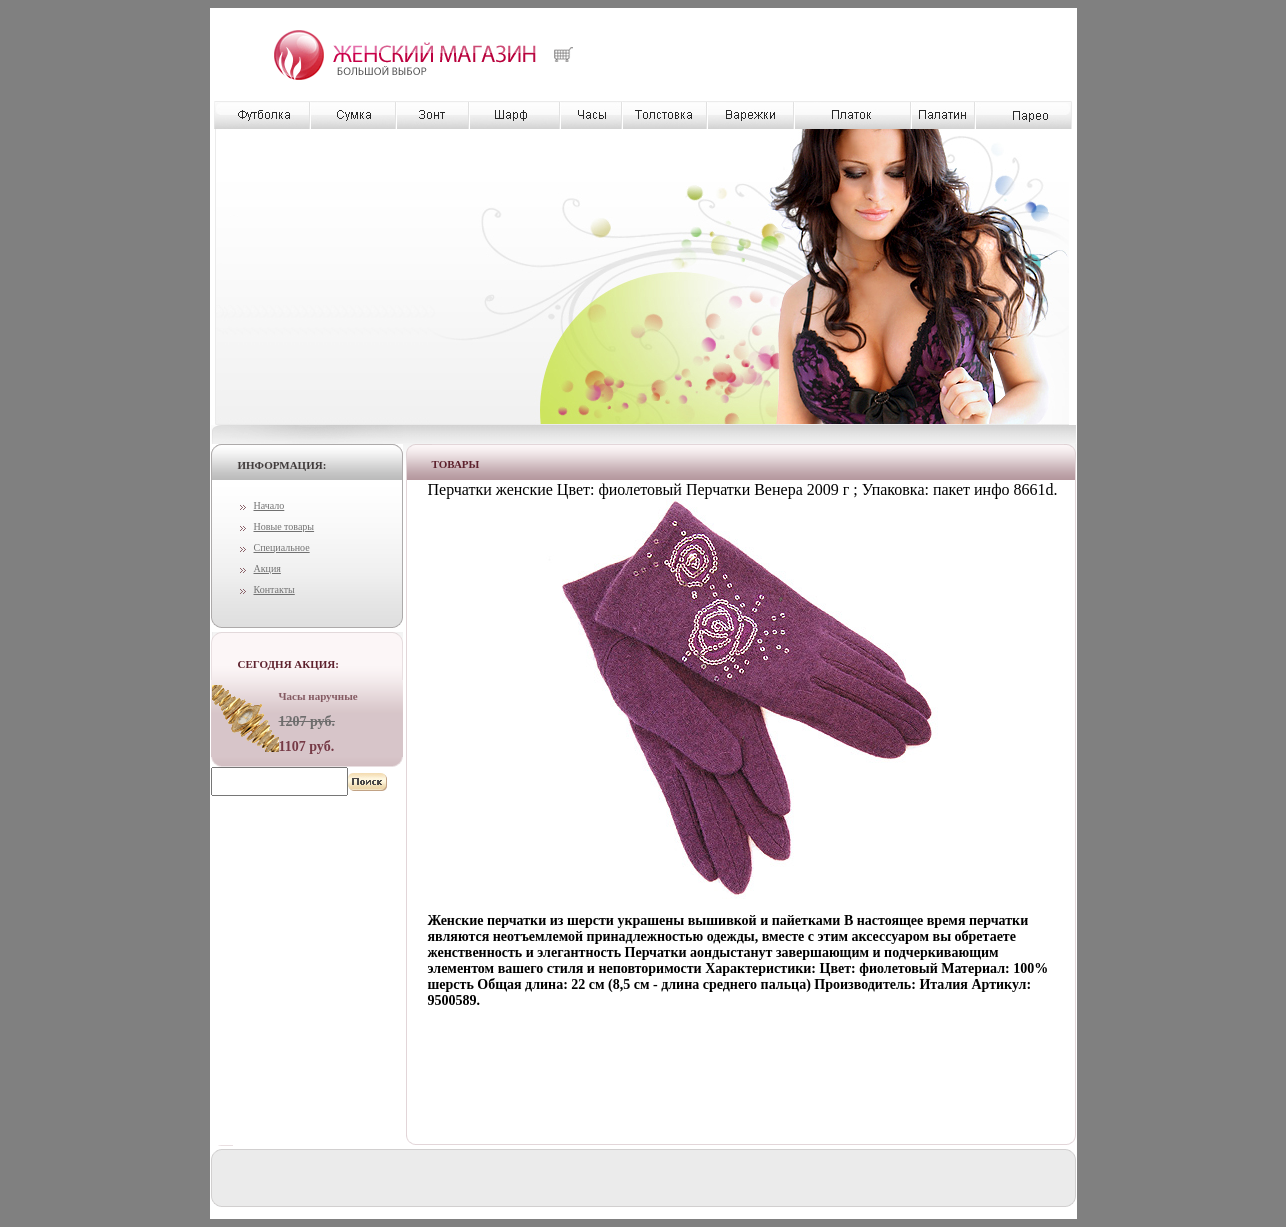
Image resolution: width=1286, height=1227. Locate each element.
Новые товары (284, 526)
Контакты (274, 589)
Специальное (282, 547)
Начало (269, 505)
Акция (267, 568)
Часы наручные (318, 696)
